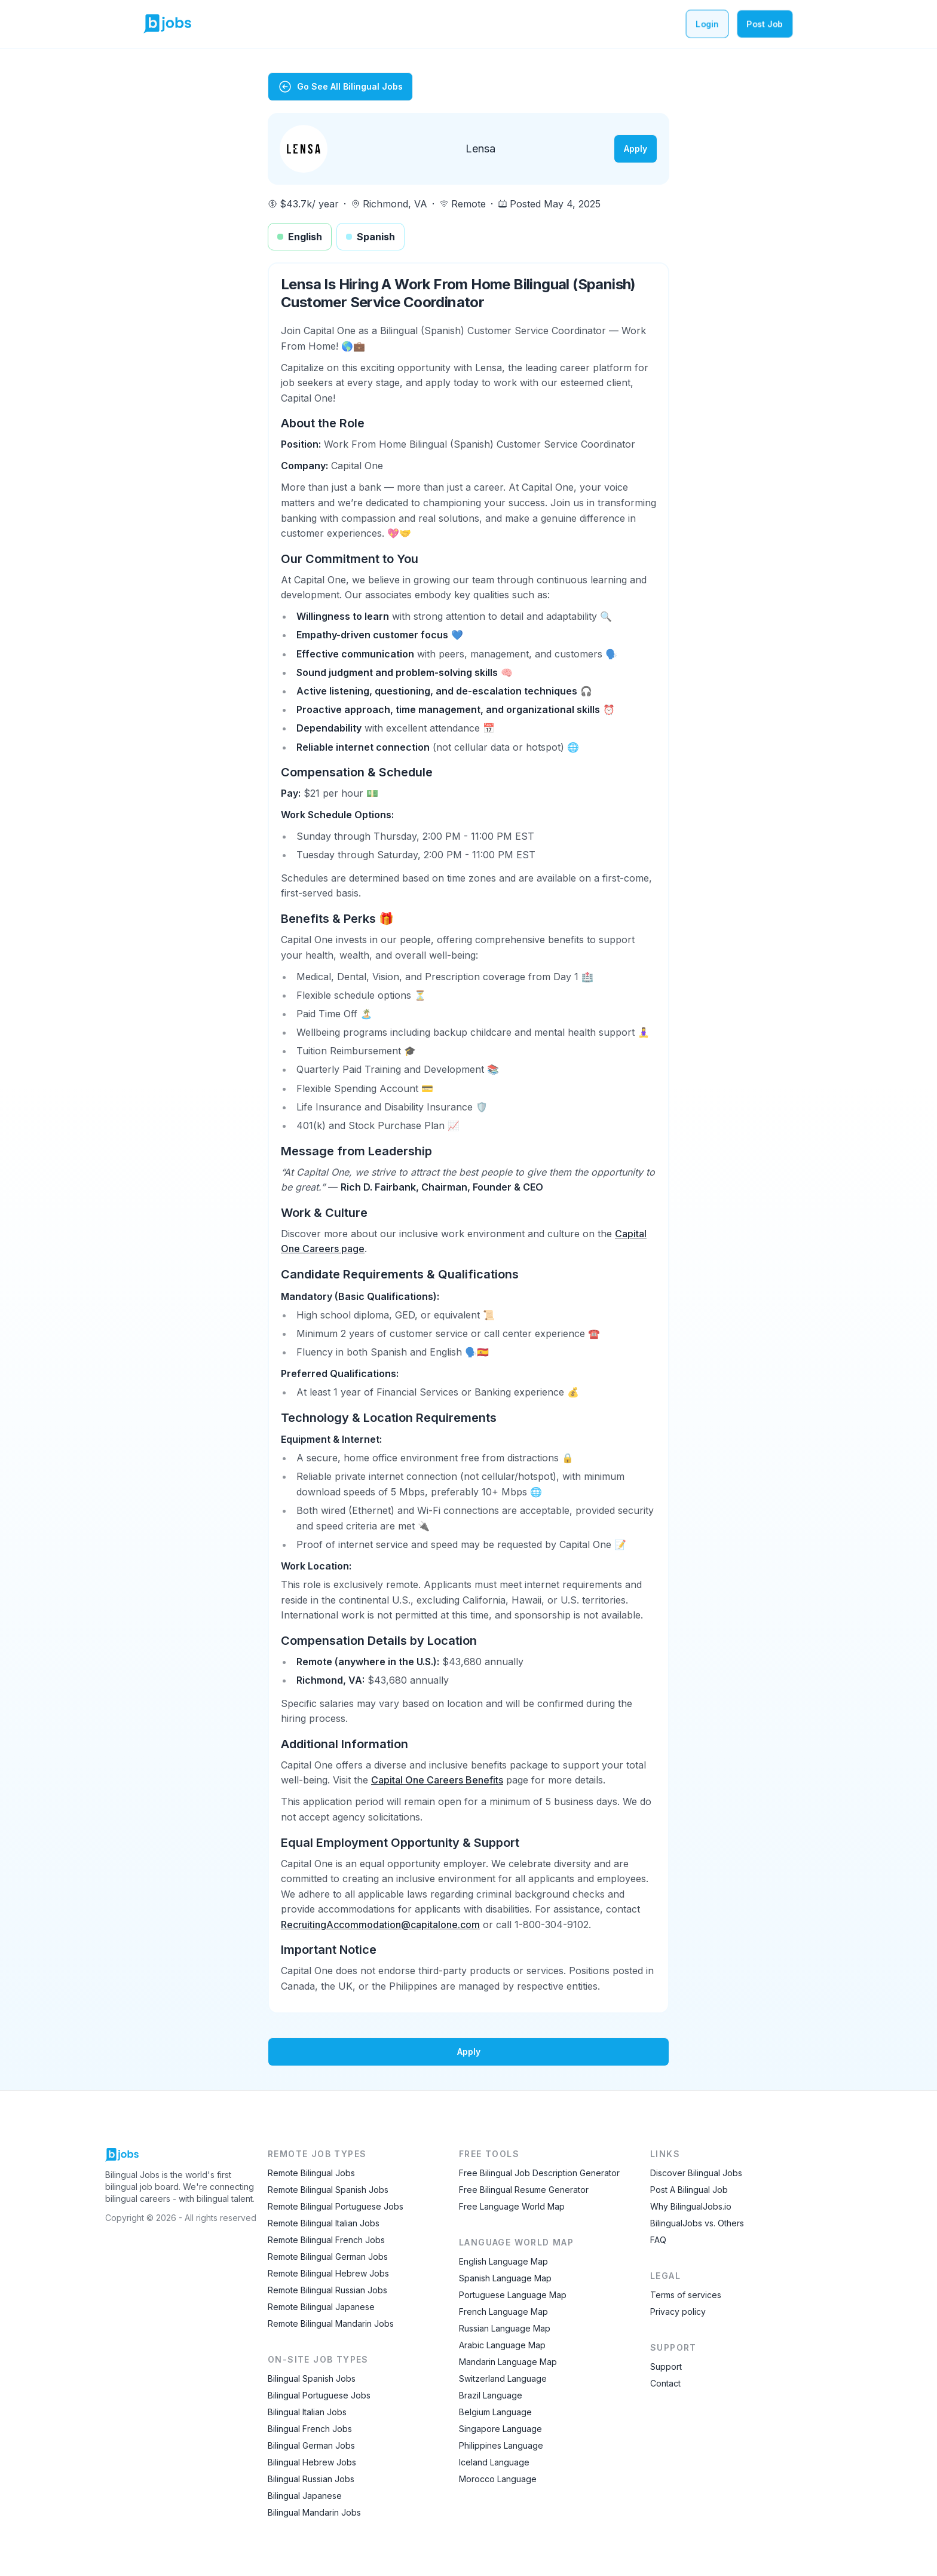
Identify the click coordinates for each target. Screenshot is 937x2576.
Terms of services (685, 2295)
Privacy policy (678, 2311)
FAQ (658, 2240)
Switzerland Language (503, 2378)
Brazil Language (490, 2395)
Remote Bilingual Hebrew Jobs (328, 2273)
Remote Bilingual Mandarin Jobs (331, 2323)
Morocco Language (498, 2479)
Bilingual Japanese (305, 2496)
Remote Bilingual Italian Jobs (323, 2223)
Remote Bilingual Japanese (321, 2307)
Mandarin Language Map (508, 2362)
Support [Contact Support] (666, 2366)
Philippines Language (501, 2445)
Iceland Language (494, 2462)
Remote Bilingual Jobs (311, 2173)
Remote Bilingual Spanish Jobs (328, 2190)
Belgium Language (495, 2412)
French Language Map (503, 2311)
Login (707, 24)
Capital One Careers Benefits (437, 1780)
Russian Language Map (504, 2328)
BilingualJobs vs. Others (697, 2223)
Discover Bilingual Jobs (696, 2173)
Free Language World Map (512, 2206)
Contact (665, 2383)
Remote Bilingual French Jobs (326, 2240)
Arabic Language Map (502, 2345)
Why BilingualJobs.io (690, 2206)
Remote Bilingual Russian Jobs (327, 2290)
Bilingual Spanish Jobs (312, 2378)
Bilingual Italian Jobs (307, 2412)
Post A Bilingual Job (689, 2190)
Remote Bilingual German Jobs (328, 2256)
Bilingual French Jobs (310, 2429)
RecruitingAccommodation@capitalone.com (380, 1925)
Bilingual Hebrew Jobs (312, 2462)
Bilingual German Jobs (311, 2445)
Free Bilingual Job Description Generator (539, 2173)
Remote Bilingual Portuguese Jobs (335, 2206)
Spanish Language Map (505, 2278)
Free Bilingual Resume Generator (524, 2190)
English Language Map (503, 2261)
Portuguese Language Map (513, 2295)
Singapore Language (500, 2429)
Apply (635, 148)
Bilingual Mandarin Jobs (314, 2512)
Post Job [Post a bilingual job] (764, 24)
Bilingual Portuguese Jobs (319, 2395)
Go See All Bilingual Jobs (340, 86)
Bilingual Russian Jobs (311, 2479)
